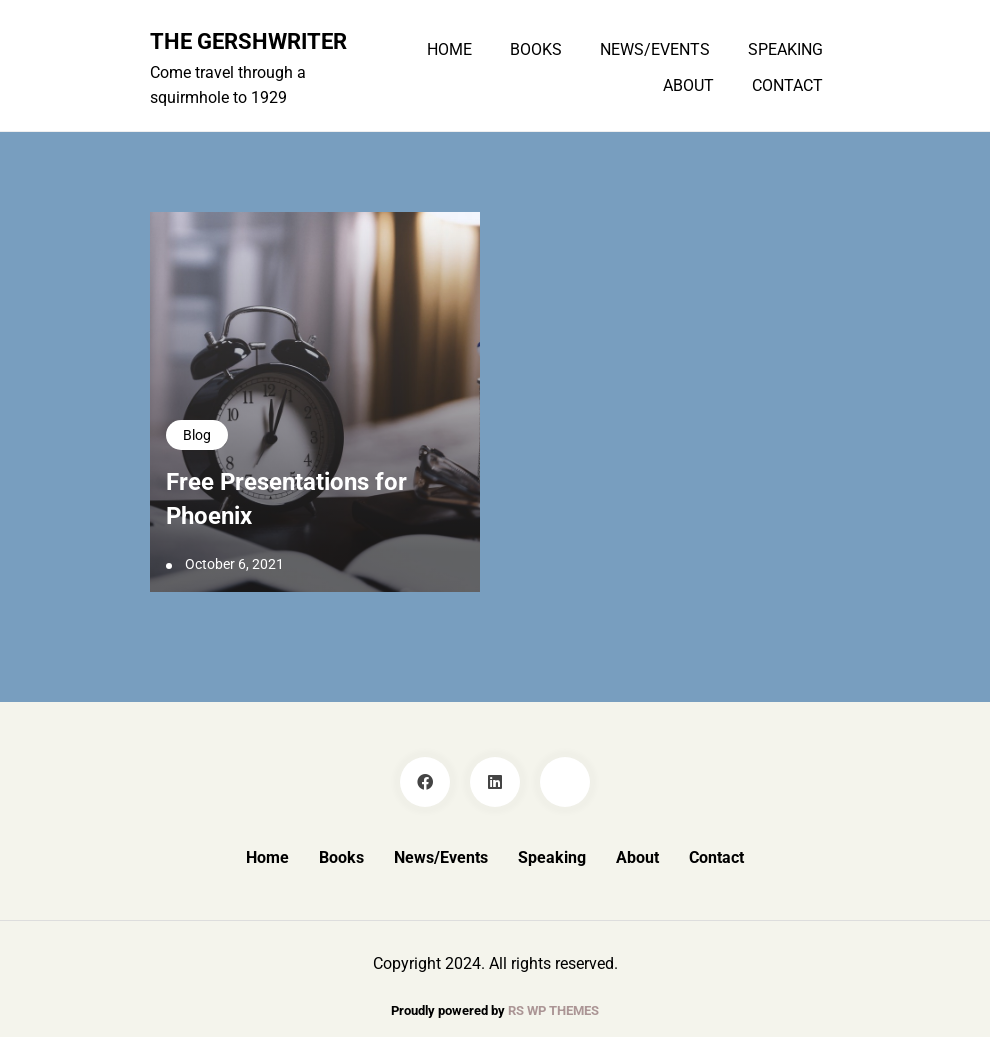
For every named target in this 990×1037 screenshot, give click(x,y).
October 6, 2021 (234, 564)
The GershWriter (248, 41)
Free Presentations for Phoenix (286, 499)
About (688, 86)
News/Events (655, 50)
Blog (197, 435)
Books (536, 50)
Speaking (785, 50)
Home (449, 50)
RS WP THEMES (553, 1010)
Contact (787, 86)
